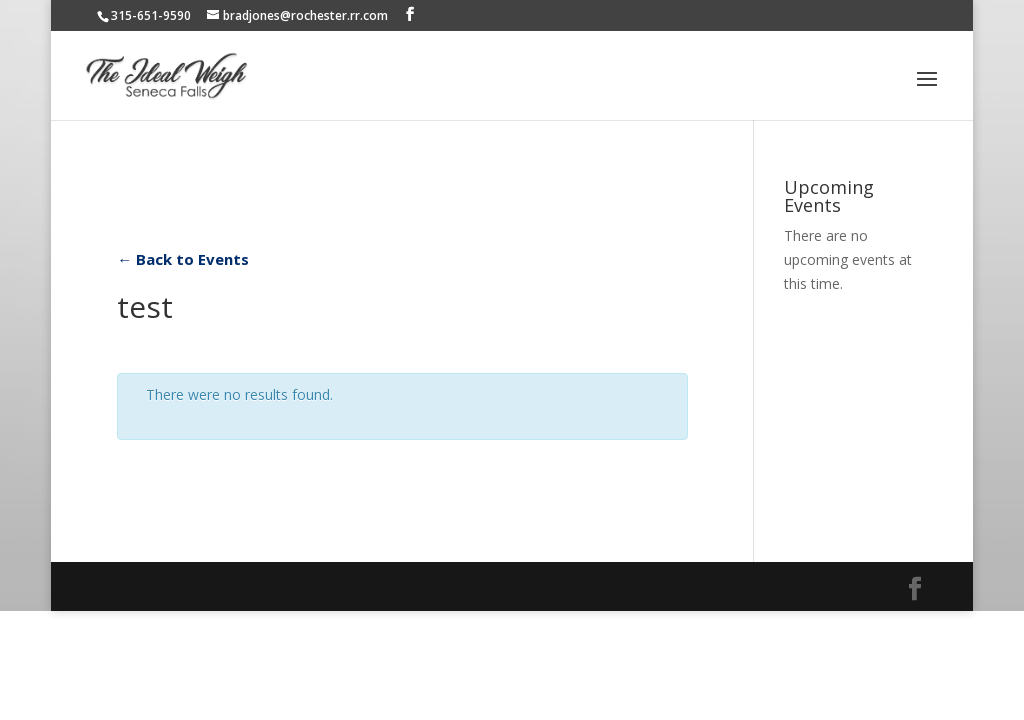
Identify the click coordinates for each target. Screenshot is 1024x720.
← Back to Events (183, 259)
